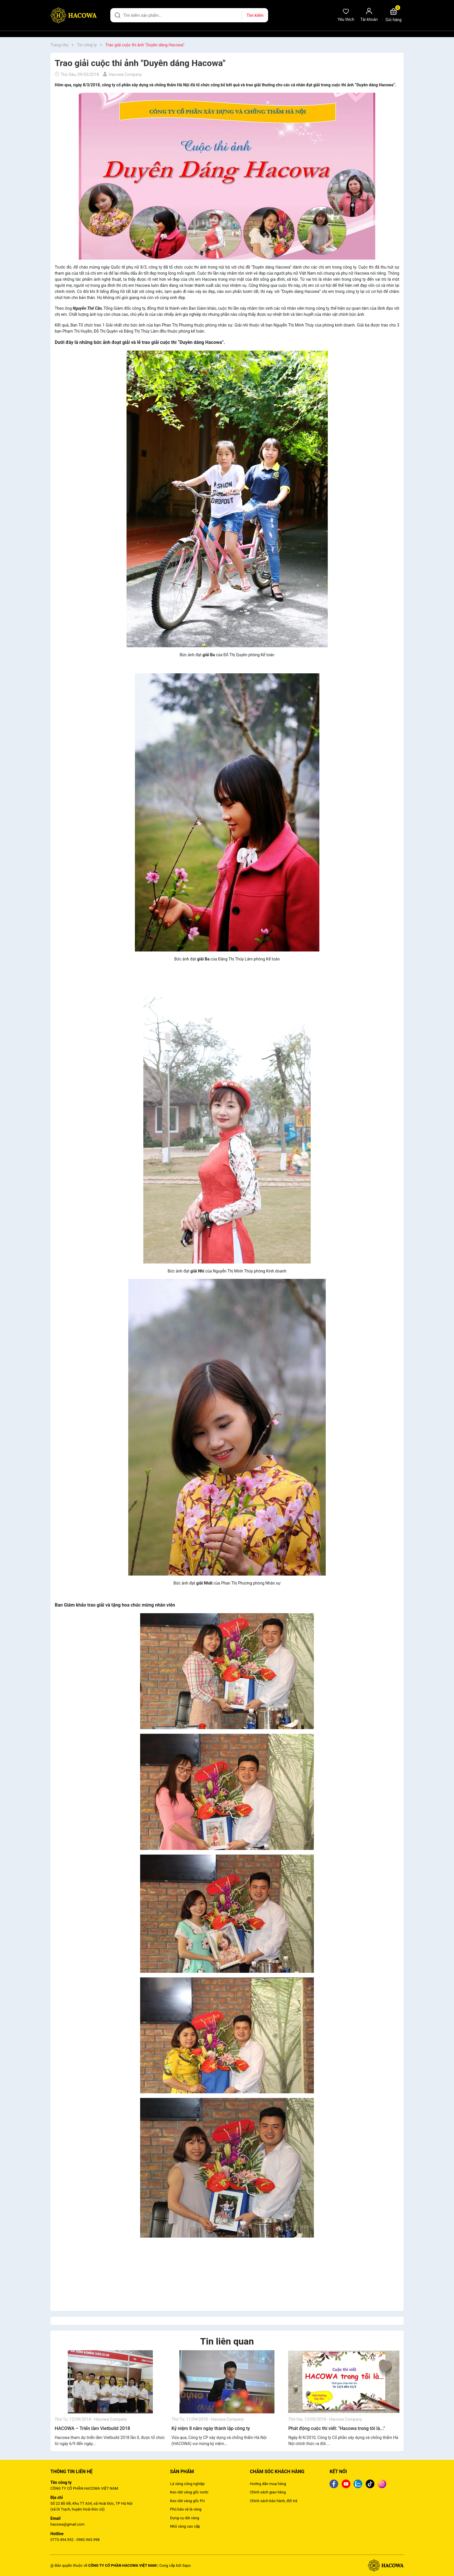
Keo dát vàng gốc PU (187, 2501)
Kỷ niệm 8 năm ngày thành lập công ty (210, 2428)
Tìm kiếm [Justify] (254, 15)
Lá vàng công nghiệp (187, 2484)
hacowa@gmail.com (67, 2524)
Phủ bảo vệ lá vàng (185, 2509)
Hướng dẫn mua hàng (268, 2484)
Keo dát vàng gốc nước (189, 2492)
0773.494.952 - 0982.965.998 (75, 2539)
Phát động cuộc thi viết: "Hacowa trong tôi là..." (336, 2428)
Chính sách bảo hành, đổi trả (273, 2501)
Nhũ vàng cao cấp (185, 2526)
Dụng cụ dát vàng (184, 2518)
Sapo (186, 2565)
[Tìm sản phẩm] (189, 15)
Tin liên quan (227, 2341)
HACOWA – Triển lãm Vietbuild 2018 (92, 2428)
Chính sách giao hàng (268, 2492)
